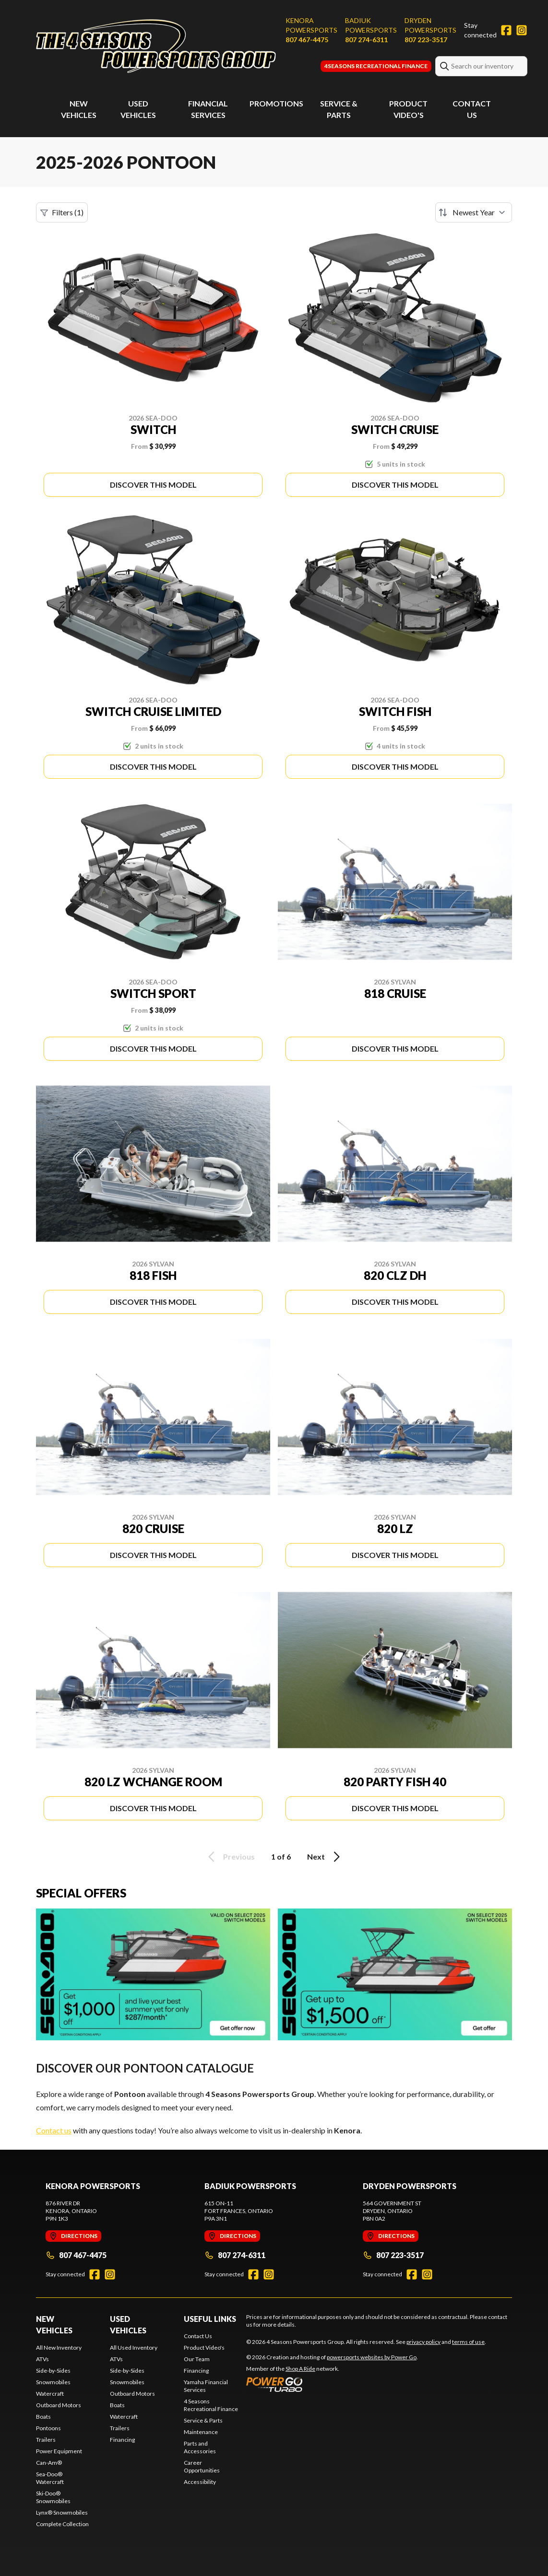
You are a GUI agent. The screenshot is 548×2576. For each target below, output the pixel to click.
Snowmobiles (53, 2382)
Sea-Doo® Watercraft (50, 2478)
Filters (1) (61, 212)
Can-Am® (49, 2462)
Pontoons (48, 2428)
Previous (230, 1856)
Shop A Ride (300, 2368)
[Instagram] (521, 30)
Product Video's (204, 2347)
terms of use (468, 2341)
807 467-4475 (307, 39)
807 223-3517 (426, 39)
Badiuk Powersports (371, 25)
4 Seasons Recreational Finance (211, 2405)
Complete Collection (62, 2524)
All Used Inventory (133, 2347)
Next (325, 1856)
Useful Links (210, 2318)
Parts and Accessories (200, 2447)
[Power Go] (332, 2384)
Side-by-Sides (53, 2370)
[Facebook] (506, 30)
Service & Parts (203, 2420)
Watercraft (50, 2393)
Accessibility (200, 2481)
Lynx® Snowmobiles (62, 2512)
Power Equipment (59, 2451)
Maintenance (201, 2431)
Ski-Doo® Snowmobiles (53, 2497)
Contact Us (198, 2336)
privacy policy (423, 2341)
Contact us (53, 2130)
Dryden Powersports (430, 25)
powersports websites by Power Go (372, 2357)
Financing (122, 2439)
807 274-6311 (366, 39)
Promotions (276, 103)
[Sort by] (473, 212)
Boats (43, 2416)
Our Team (197, 2359)
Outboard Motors (58, 2405)
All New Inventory (59, 2347)
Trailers (46, 2439)
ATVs (42, 2359)
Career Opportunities (202, 2466)
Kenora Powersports (311, 25)
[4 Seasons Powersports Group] (156, 46)
